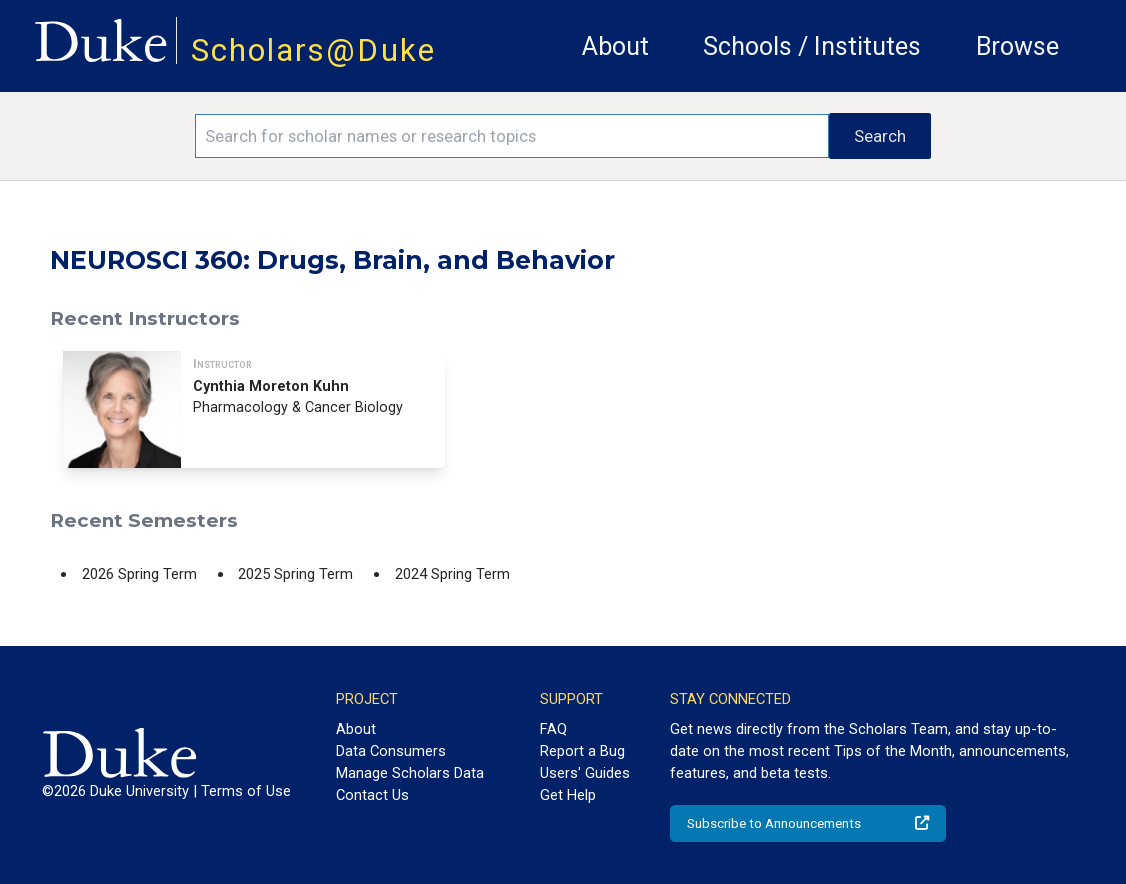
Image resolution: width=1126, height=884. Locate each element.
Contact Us (372, 795)
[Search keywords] (511, 136)
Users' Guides (585, 773)
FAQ (553, 729)
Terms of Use (246, 791)
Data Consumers (391, 751)
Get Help (568, 795)
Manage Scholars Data (410, 773)
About (615, 46)
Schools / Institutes (812, 46)
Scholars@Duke (313, 50)
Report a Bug (582, 751)
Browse (1017, 46)
